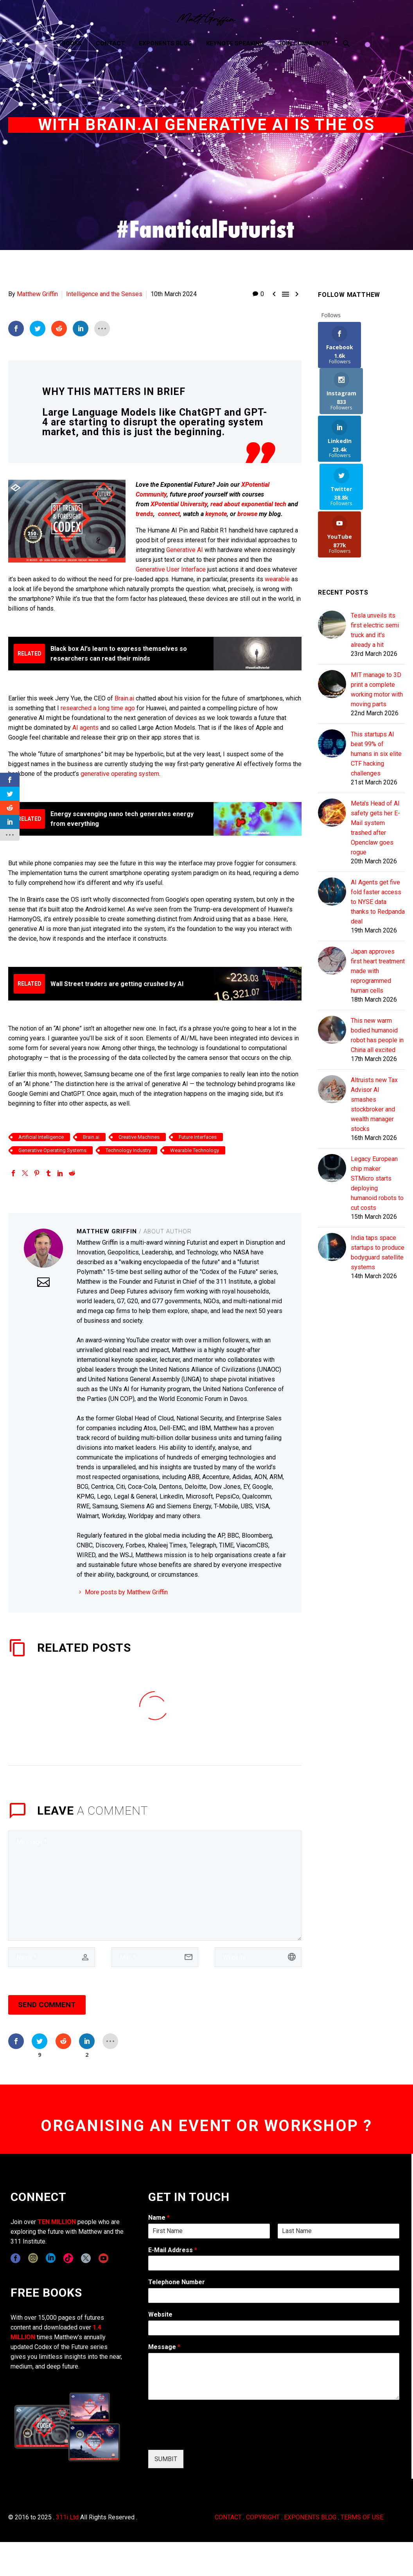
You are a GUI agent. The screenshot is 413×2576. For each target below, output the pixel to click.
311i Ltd (67, 2517)
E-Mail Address (172, 2249)
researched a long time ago (98, 707)
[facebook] (15, 2258)
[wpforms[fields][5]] (273, 2327)
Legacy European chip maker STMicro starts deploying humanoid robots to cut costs (377, 1089)
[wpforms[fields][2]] (273, 2376)
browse (247, 513)
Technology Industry (128, 1150)
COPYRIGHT (263, 2517)
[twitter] (86, 2258)
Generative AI (185, 549)
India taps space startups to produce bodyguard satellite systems (377, 1158)
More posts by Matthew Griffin (126, 1591)
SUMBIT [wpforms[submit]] (165, 2458)
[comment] (155, 1885)
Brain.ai (124, 698)
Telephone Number (176, 2282)
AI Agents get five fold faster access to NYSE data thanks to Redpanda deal (378, 808)
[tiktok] (68, 2258)
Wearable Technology (194, 1150)
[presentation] (207, 2436)
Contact (110, 43)
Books (72, 43)
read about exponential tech (248, 503)
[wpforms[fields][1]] (273, 2263)
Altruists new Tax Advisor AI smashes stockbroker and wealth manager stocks (374, 1011)
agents (89, 727)
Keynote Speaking (235, 43)
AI (76, 727)
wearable (277, 578)
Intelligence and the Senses (104, 294)
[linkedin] (51, 2258)
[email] (154, 1957)
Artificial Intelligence (41, 1137)
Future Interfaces (198, 1137)
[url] (258, 1957)
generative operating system (120, 773)
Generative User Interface (171, 569)
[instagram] (33, 2258)
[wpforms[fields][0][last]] (338, 2230)
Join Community (304, 43)
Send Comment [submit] (47, 2004)
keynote (216, 513)
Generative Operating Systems (52, 1150)
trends (144, 513)
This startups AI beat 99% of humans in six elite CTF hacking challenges (376, 660)
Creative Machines (139, 1137)
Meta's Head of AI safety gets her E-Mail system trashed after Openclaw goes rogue (375, 734)
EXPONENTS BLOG (310, 2517)
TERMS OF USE (362, 2517)
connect (169, 513)
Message (164, 2346)
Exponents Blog (165, 43)
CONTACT (228, 2517)
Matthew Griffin (37, 294)
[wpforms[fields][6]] (273, 2295)
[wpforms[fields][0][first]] (209, 2230)
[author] (51, 1957)
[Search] (345, 43)
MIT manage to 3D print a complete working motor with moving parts (377, 595)
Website (160, 2314)
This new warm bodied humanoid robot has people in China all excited (377, 941)
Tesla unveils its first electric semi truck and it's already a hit (375, 536)
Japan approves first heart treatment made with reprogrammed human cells (378, 877)
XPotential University (179, 503)
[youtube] (103, 2258)
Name (159, 2217)
